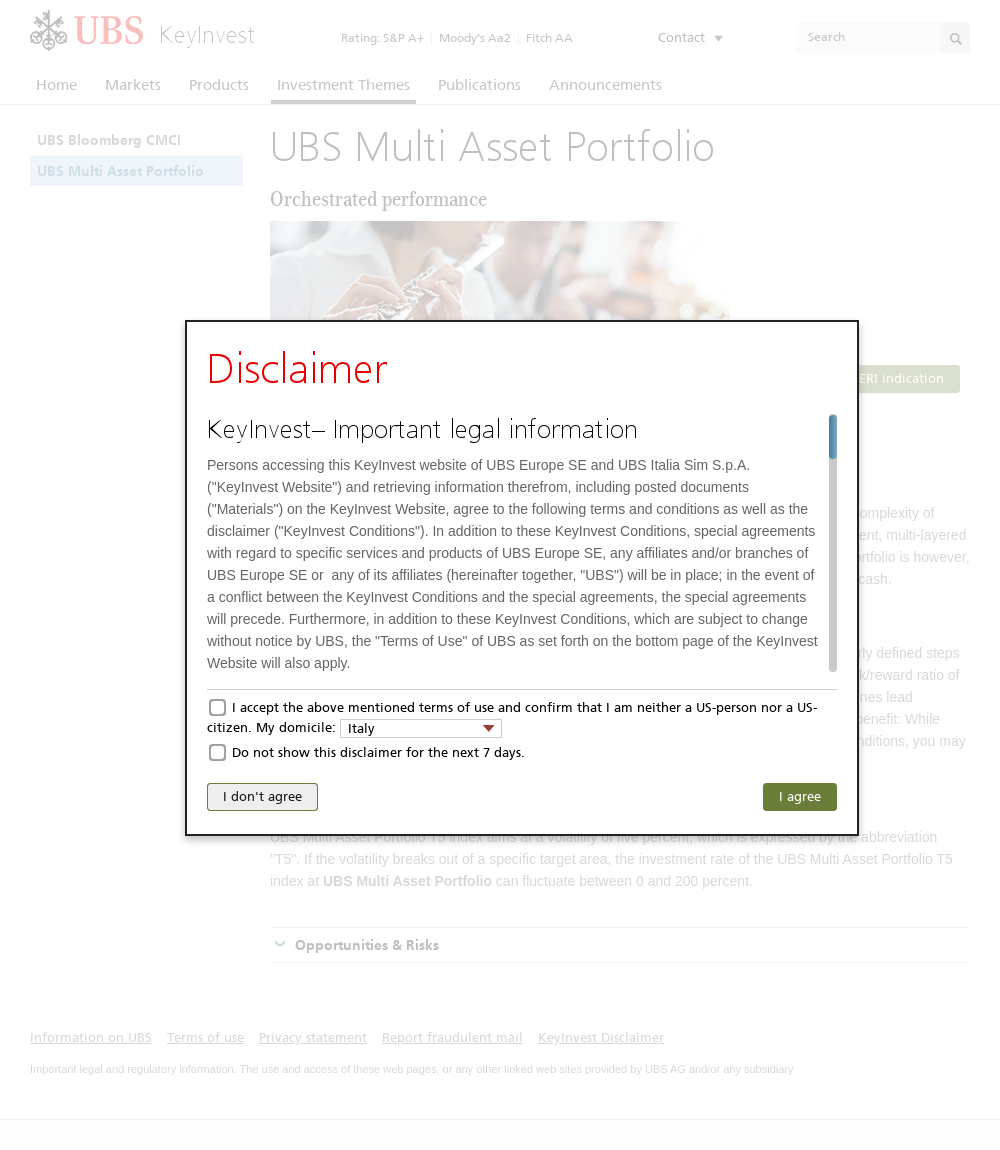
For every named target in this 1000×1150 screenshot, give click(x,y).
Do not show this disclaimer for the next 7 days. (378, 752)
